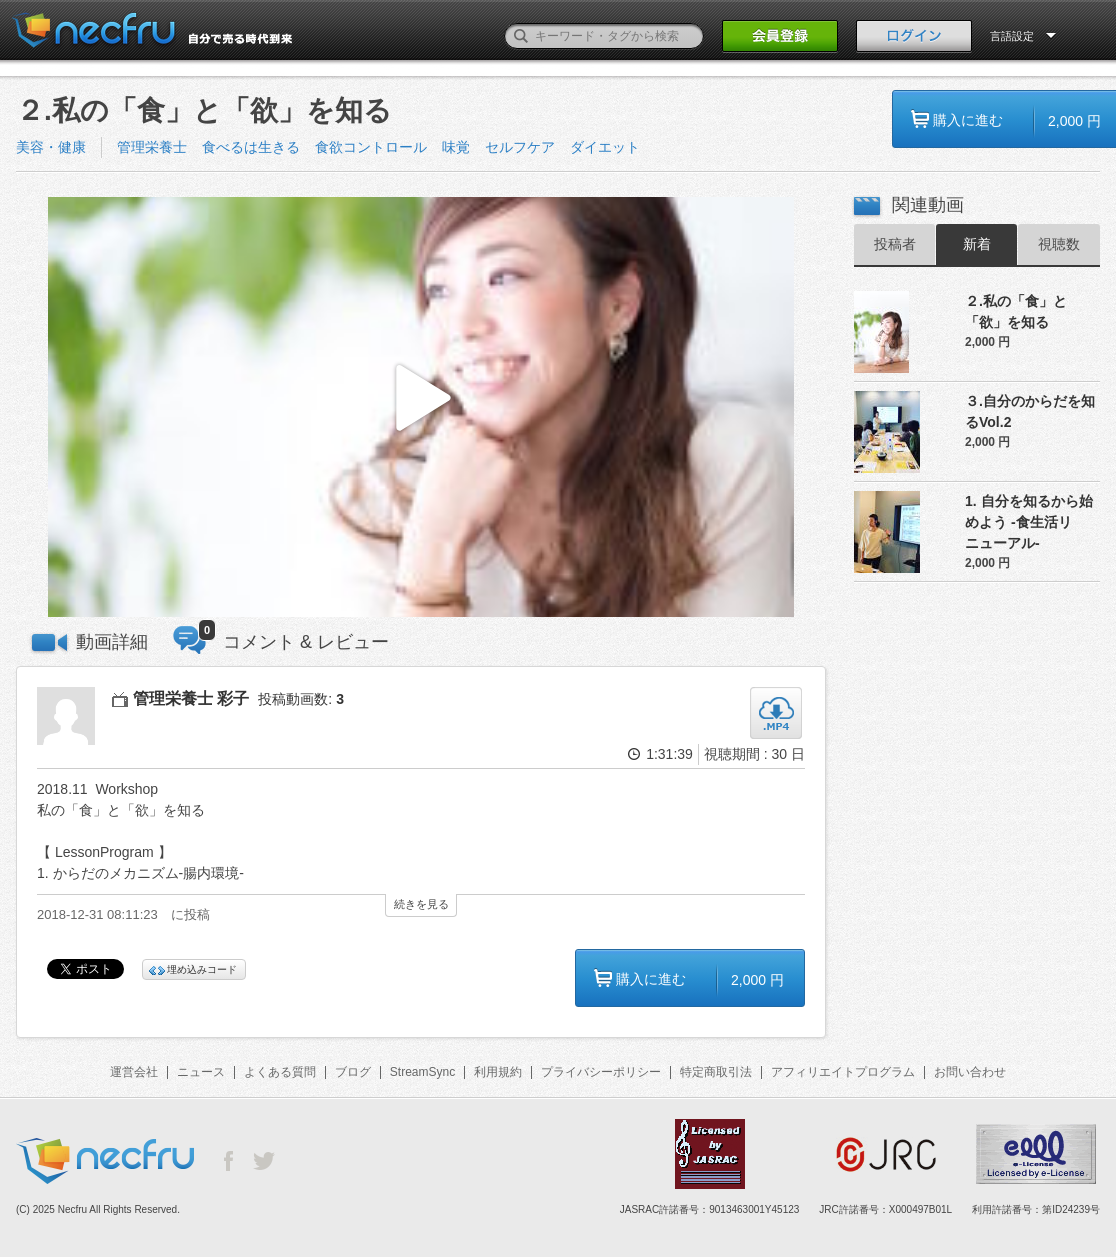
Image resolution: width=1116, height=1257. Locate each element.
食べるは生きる (251, 147)
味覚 (456, 147)
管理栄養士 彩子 (191, 698)
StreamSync (422, 1072)
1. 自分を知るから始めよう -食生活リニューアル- (1029, 522)
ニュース (201, 1072)
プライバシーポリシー (601, 1072)
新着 (977, 244)
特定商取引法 (716, 1072)
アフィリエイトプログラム (843, 1072)
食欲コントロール (371, 147)
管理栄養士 (152, 147)
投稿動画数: (301, 699)
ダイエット (605, 147)
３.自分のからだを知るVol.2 (1030, 411)
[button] (421, 407)
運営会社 (134, 1072)
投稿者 (895, 244)
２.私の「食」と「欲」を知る (1016, 311)
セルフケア (520, 147)
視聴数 (1059, 244)
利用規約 (498, 1072)
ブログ (353, 1072)
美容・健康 (51, 147)
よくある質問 (280, 1072)
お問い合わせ (970, 1072)
